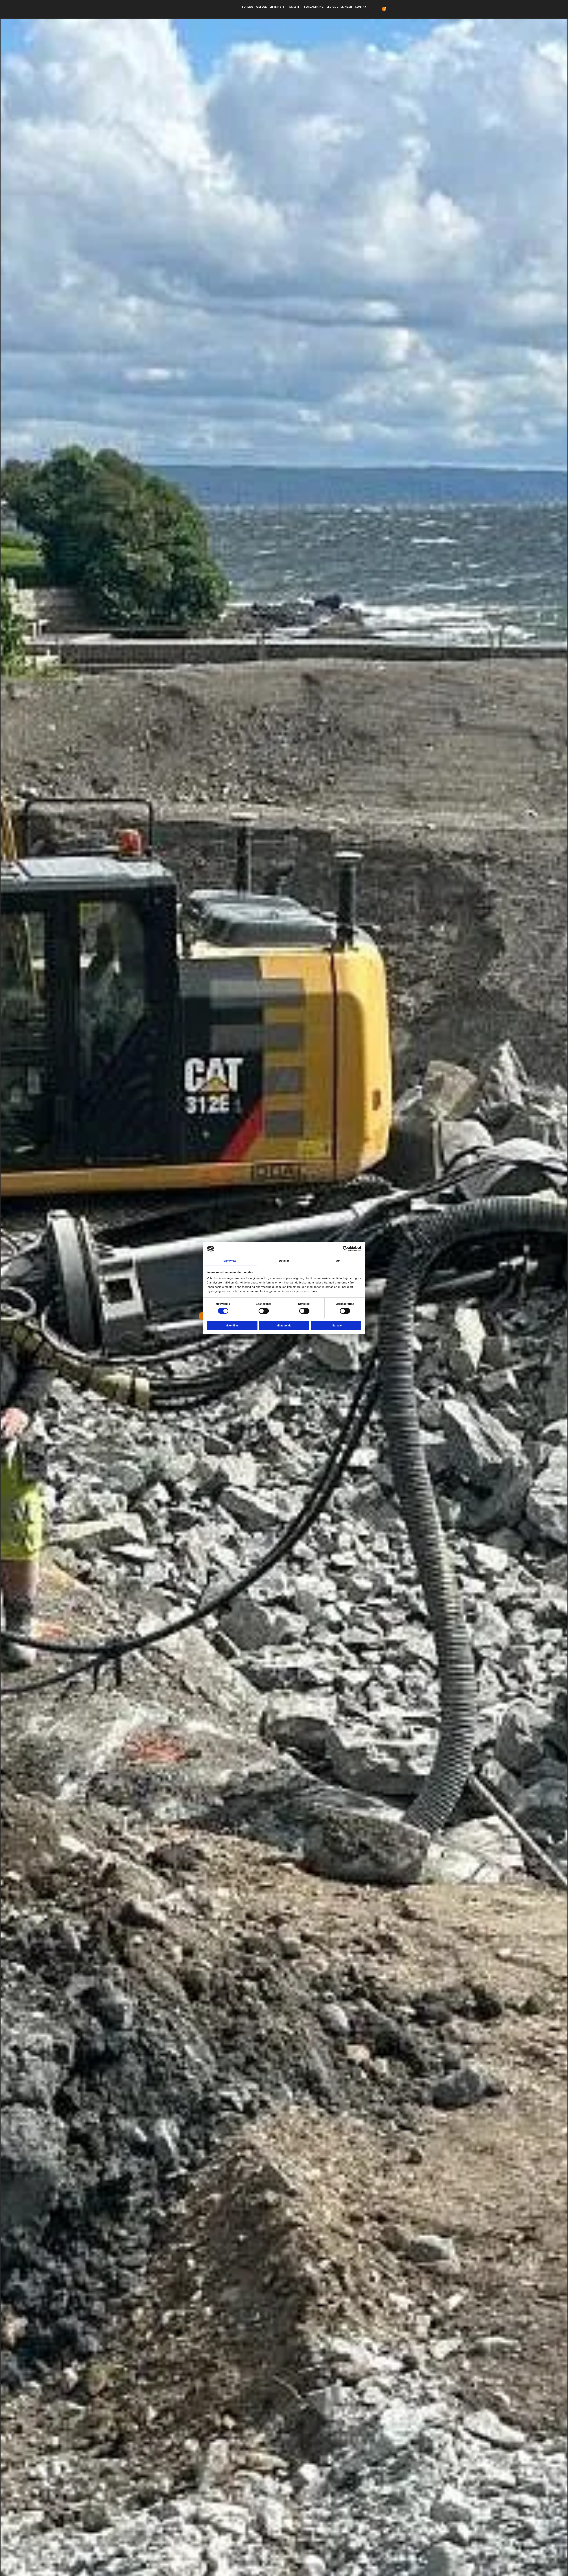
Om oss (261, 6)
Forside (247, 6)
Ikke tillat (232, 1325)
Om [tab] (338, 1260)
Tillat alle (336, 1325)
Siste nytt (277, 6)
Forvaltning (314, 6)
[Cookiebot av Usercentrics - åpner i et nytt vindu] (345, 1248)
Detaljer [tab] (284, 1260)
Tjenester (294, 6)
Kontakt (361, 6)
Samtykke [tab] (230, 1260)
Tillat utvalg (283, 1325)
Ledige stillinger (339, 6)
